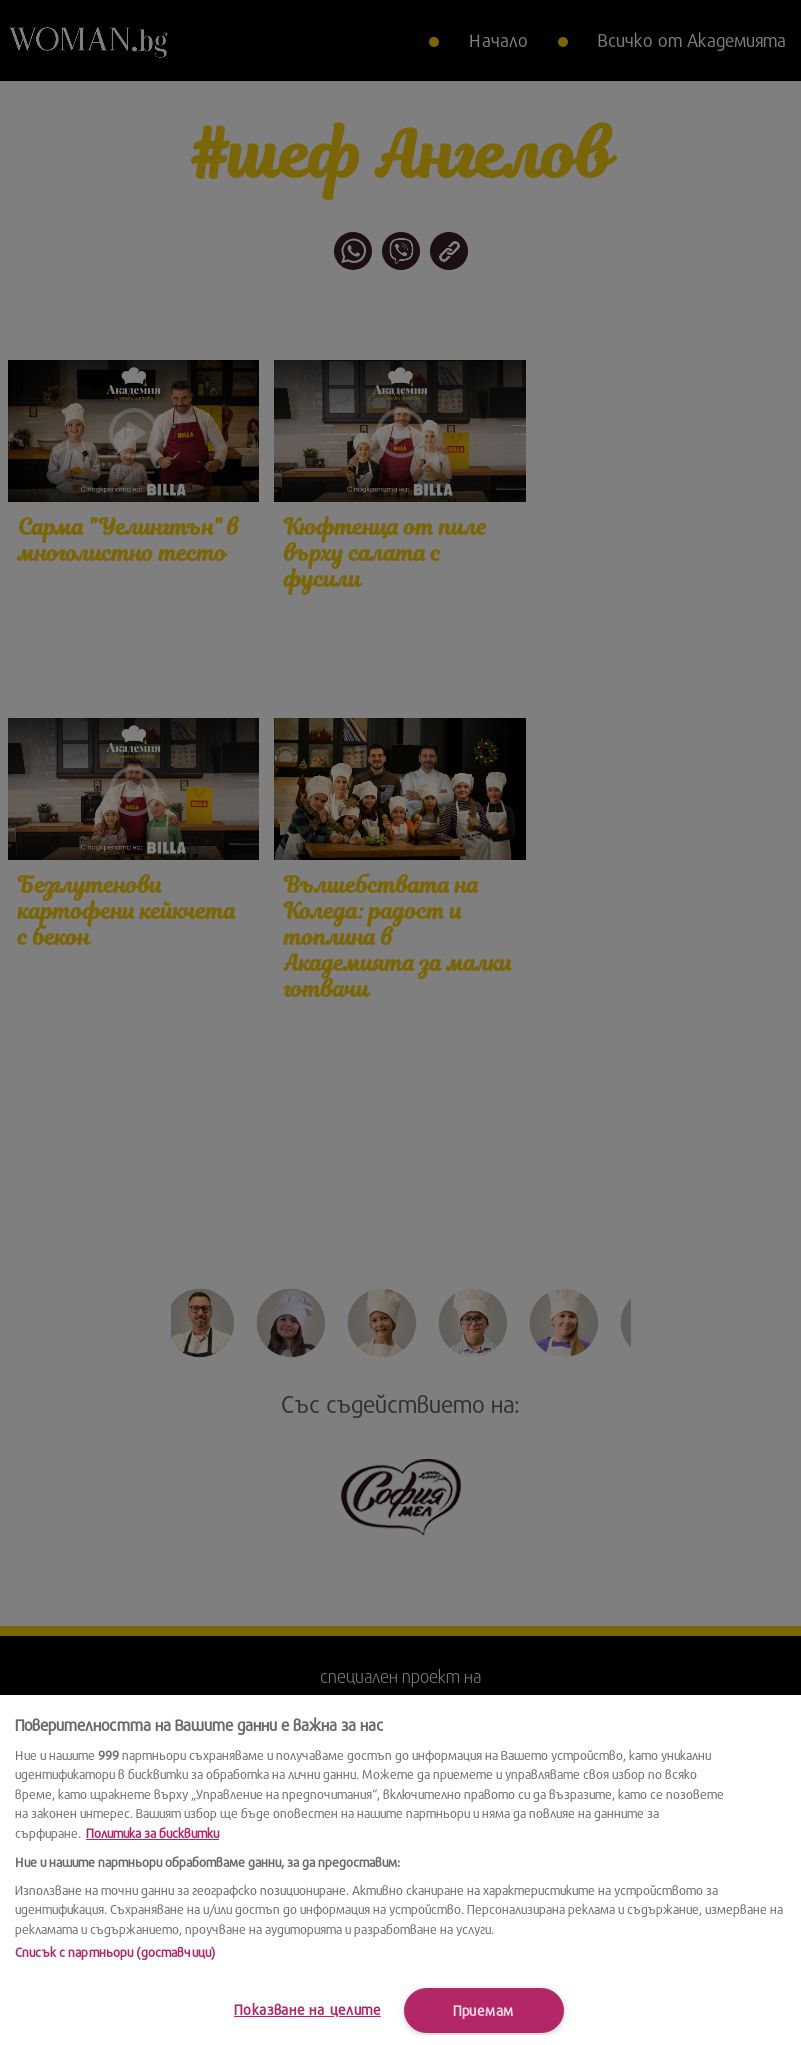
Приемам (483, 2010)
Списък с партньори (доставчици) (115, 1952)
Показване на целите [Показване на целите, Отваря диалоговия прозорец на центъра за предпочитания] (307, 2009)
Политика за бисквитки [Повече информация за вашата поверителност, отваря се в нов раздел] (152, 1833)
